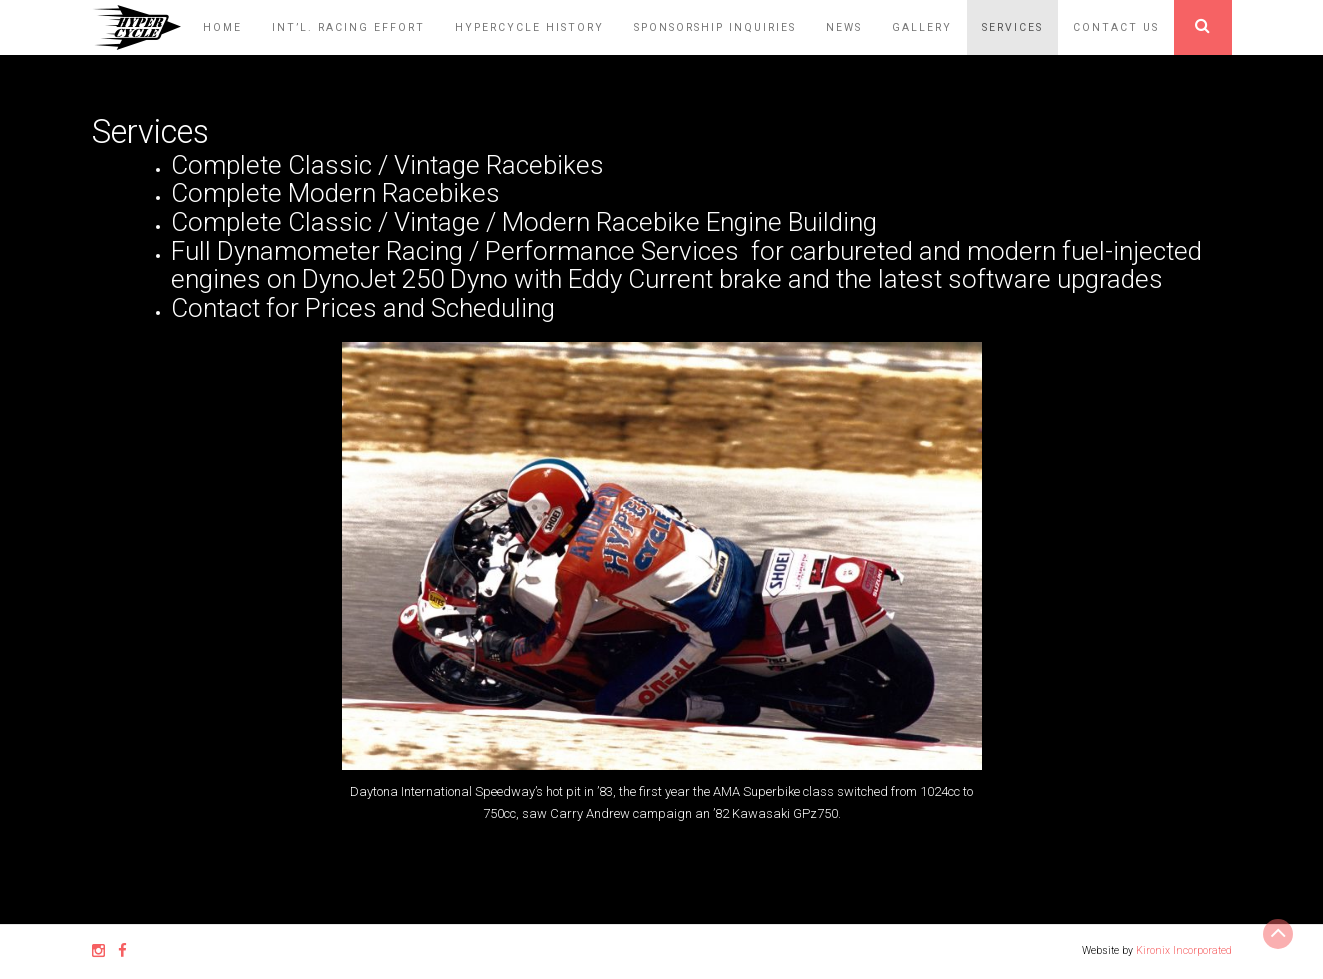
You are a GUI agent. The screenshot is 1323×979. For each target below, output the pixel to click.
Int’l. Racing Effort (348, 27)
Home (222, 27)
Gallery (922, 27)
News (844, 27)
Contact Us (1116, 27)
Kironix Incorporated (1184, 950)
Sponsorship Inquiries (715, 27)
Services (1012, 27)
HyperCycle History (529, 27)
